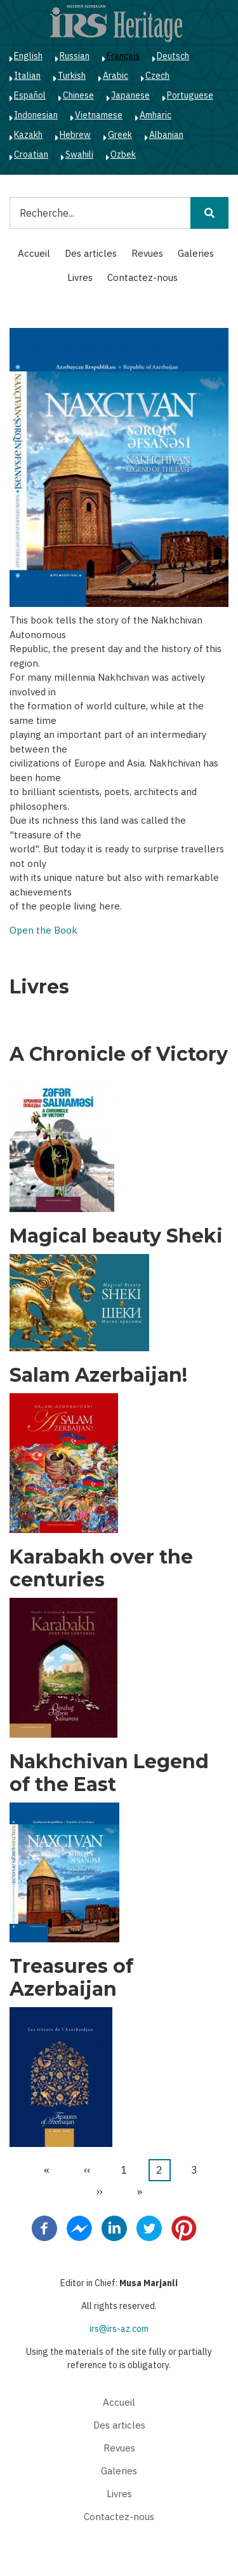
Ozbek (123, 154)
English (28, 56)
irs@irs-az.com (119, 2328)
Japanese (130, 95)
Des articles (91, 253)
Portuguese (190, 95)
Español (30, 95)
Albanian (166, 134)
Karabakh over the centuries (101, 1568)
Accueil (34, 253)
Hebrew (75, 134)
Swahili (79, 154)
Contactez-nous (142, 277)
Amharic (155, 115)
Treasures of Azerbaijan (71, 1978)
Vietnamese (98, 115)
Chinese (78, 95)
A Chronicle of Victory (119, 1054)
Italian (27, 75)
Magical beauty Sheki (116, 1236)
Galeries (196, 253)
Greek (120, 134)
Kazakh (28, 134)
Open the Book (43, 930)
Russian (74, 56)
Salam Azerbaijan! (98, 1375)
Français (123, 56)
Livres (80, 277)
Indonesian (36, 115)
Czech (157, 75)
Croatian (31, 154)
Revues (147, 253)
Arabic (115, 75)
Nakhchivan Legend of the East (109, 1773)
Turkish (72, 75)
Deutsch (173, 56)
